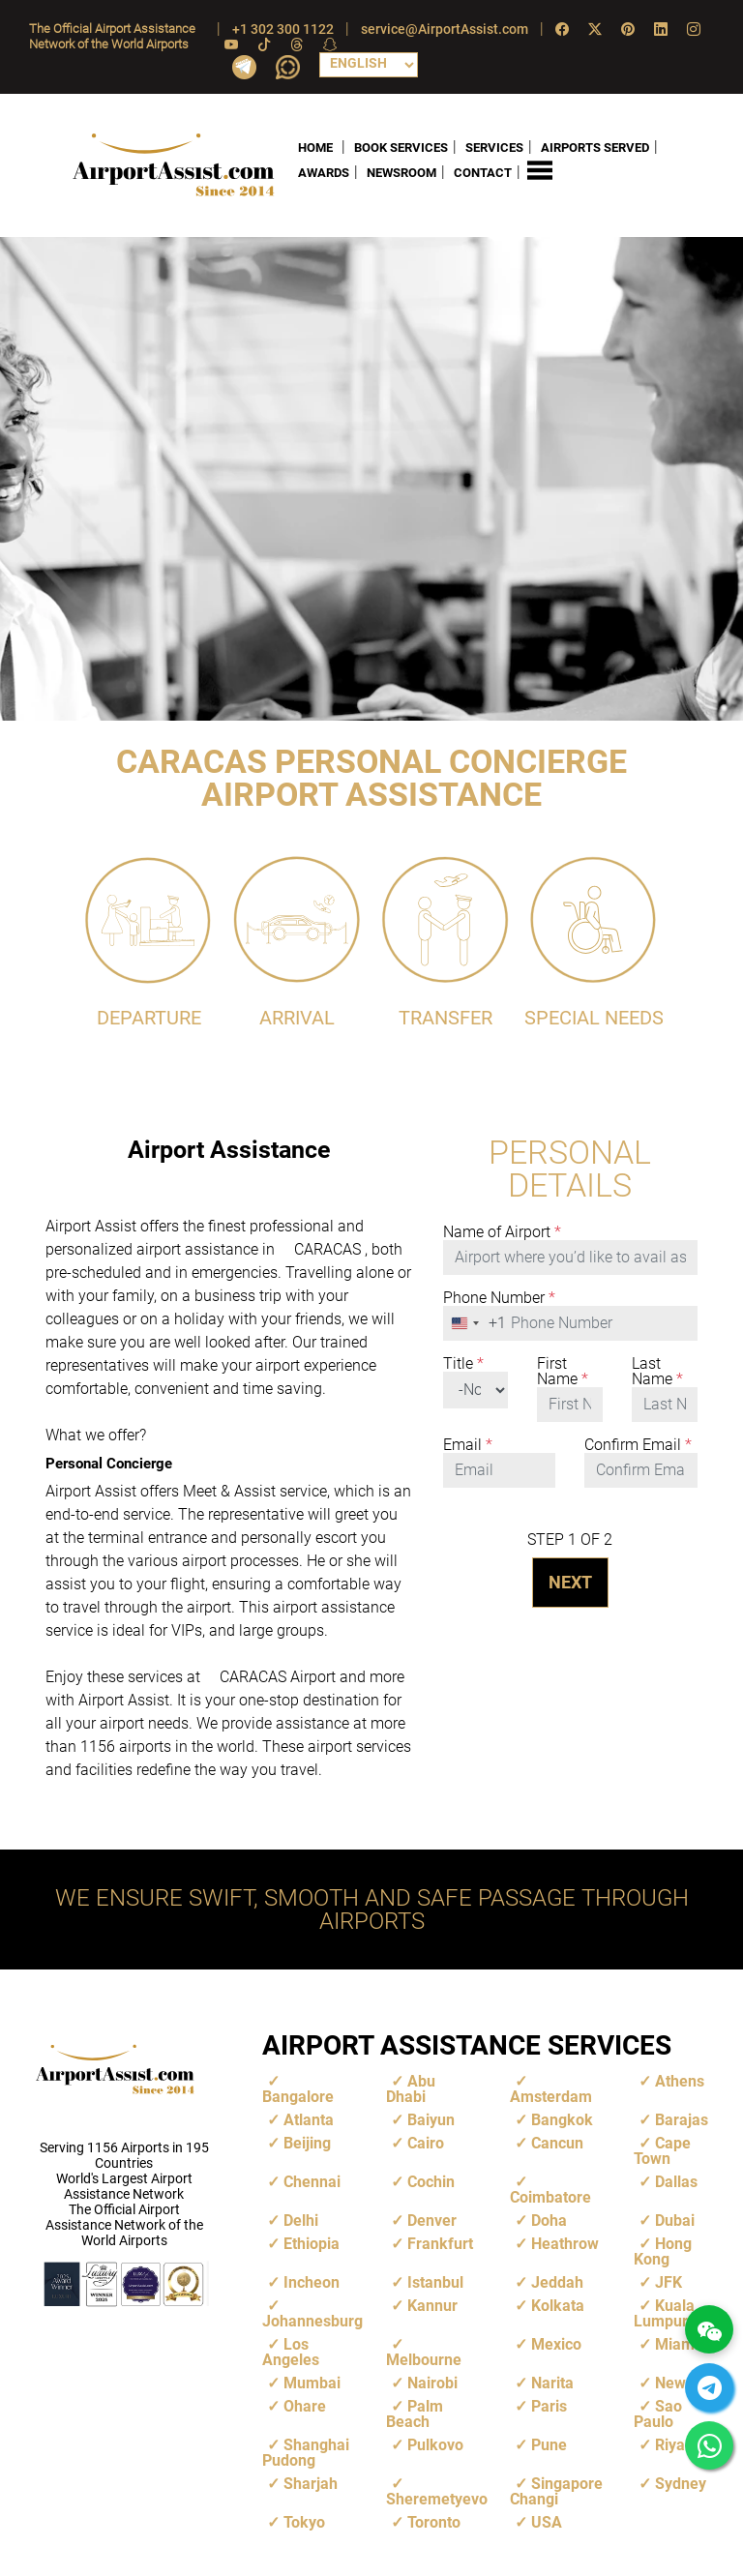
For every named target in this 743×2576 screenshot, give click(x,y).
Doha (549, 2219)
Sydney (680, 2482)
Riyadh (678, 2444)
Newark (682, 2382)
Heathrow (565, 2243)
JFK (668, 2281)
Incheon (311, 2281)
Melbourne (423, 2359)
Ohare (304, 2405)
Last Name (657, 1370)
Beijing (307, 2142)
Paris (549, 2405)
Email (467, 1444)
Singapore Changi (556, 2490)
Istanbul (435, 2281)
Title (463, 1363)
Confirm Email (638, 1444)
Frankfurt (440, 2243)
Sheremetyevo (437, 2498)
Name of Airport (502, 1231)
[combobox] (475, 1322)
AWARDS (323, 172)
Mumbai (312, 2382)
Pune (549, 2444)
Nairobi (432, 2382)
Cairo (425, 2142)
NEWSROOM (401, 172)
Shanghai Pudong (305, 2452)
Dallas (676, 2181)
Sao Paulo (658, 2413)
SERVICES (494, 146)
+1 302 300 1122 (283, 29)
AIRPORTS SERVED (595, 146)
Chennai (312, 2181)
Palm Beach (414, 2413)
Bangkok (562, 2119)
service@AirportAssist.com (444, 29)
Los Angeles (290, 2351)
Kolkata (557, 2304)
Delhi (300, 2219)
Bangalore (298, 2096)
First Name (562, 1370)
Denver (432, 2219)
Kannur (432, 2304)
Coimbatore (550, 2196)
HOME (315, 146)
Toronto (434, 2521)
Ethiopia (311, 2243)
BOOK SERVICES (401, 146)
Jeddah (557, 2281)
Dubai (675, 2219)
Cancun (557, 2142)
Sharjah (310, 2482)
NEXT (570, 1581)
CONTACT (483, 172)
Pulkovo (435, 2444)
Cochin (431, 2181)
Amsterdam (551, 2096)
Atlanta (308, 2119)
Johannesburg (312, 2320)
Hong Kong (663, 2250)
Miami (676, 2343)
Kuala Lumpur (664, 2312)
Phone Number (499, 1297)
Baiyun (431, 2119)
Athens (679, 2080)
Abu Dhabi (410, 2088)
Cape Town (662, 2150)
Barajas (681, 2119)
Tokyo (304, 2521)
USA (546, 2521)
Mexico (556, 2343)
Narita (552, 2382)
